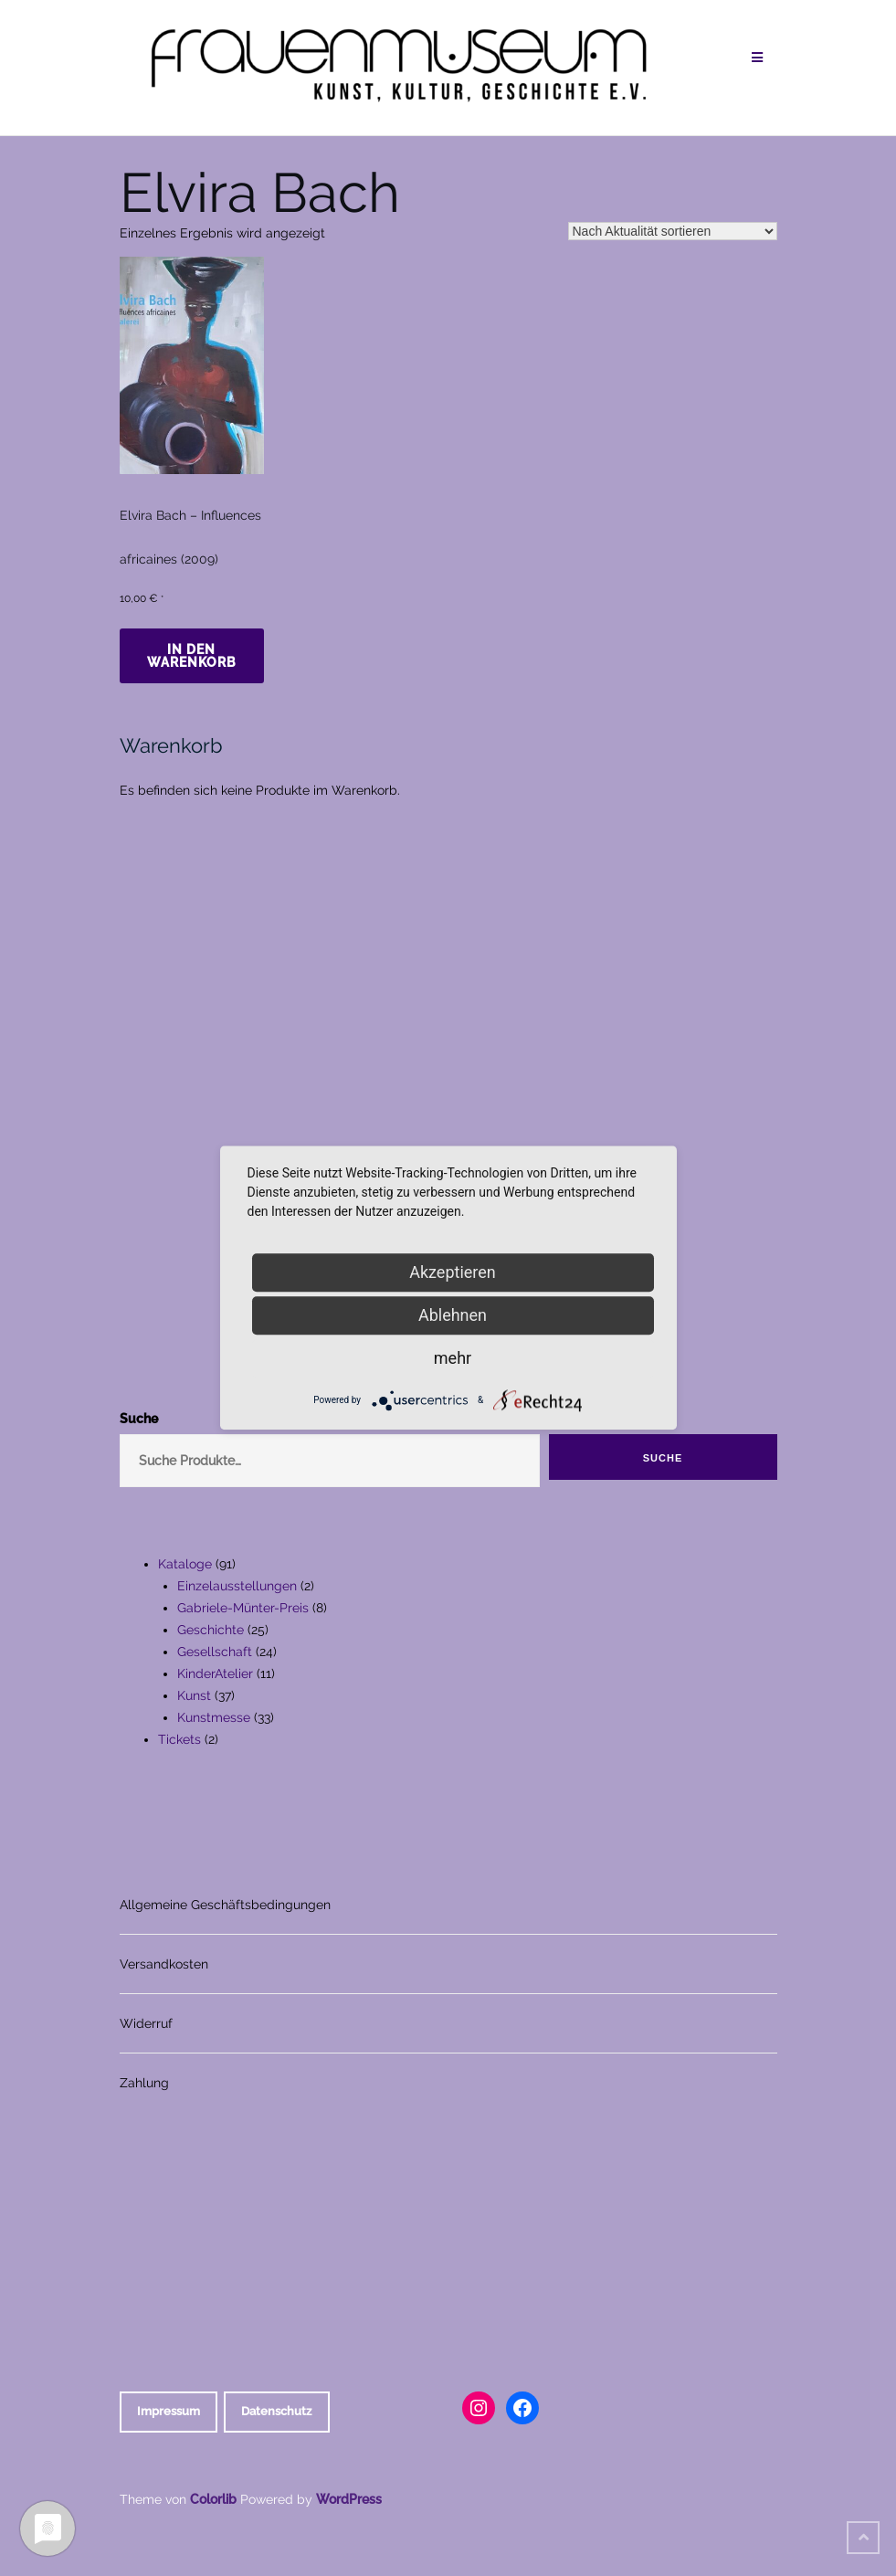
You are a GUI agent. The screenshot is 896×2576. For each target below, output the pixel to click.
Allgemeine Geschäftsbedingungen (225, 1904)
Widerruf (146, 2023)
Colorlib (213, 2499)
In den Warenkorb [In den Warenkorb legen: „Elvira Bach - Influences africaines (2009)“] (192, 656)
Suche (663, 1457)
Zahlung (144, 2082)
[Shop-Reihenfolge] (672, 231)
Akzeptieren (452, 1272)
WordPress (349, 2499)
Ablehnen (452, 1315)
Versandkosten (164, 1964)
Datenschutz (276, 2411)
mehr (452, 1357)
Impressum (168, 2411)
